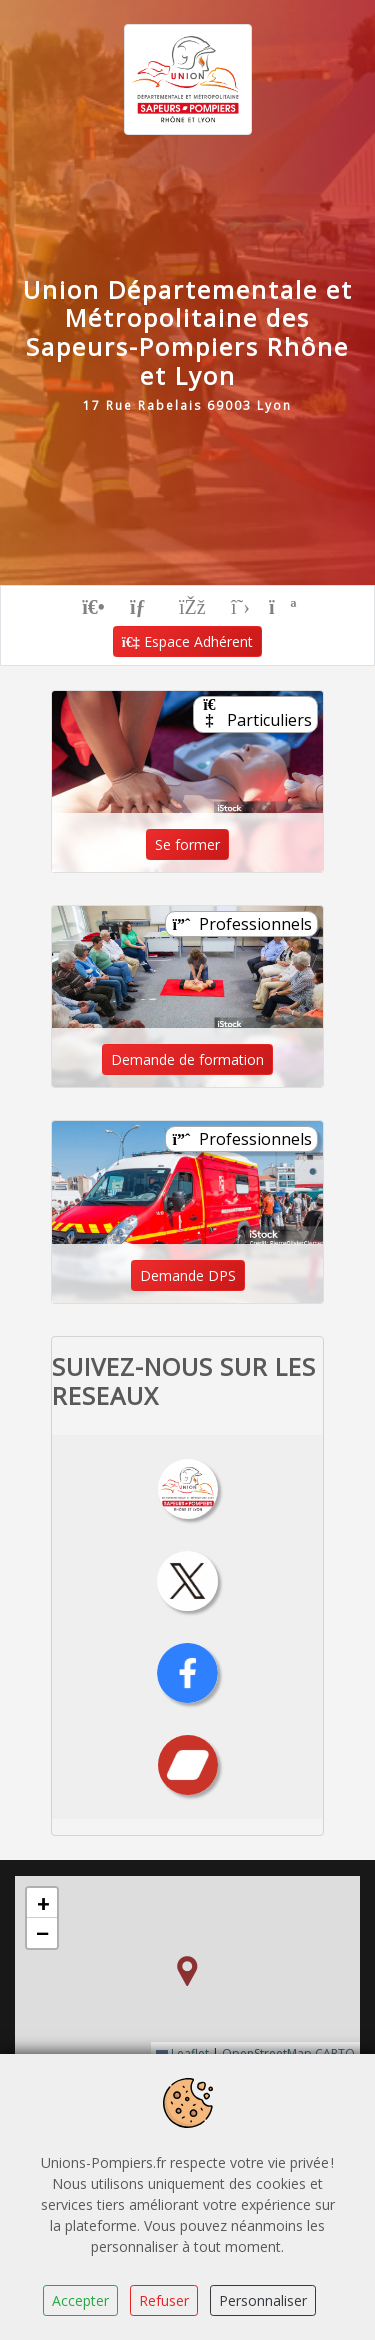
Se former (187, 844)
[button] (187, 1971)
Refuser (164, 2300)
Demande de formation (187, 1059)
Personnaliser (263, 2300)
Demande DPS (188, 1275)
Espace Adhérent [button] (188, 641)
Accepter (80, 2300)
